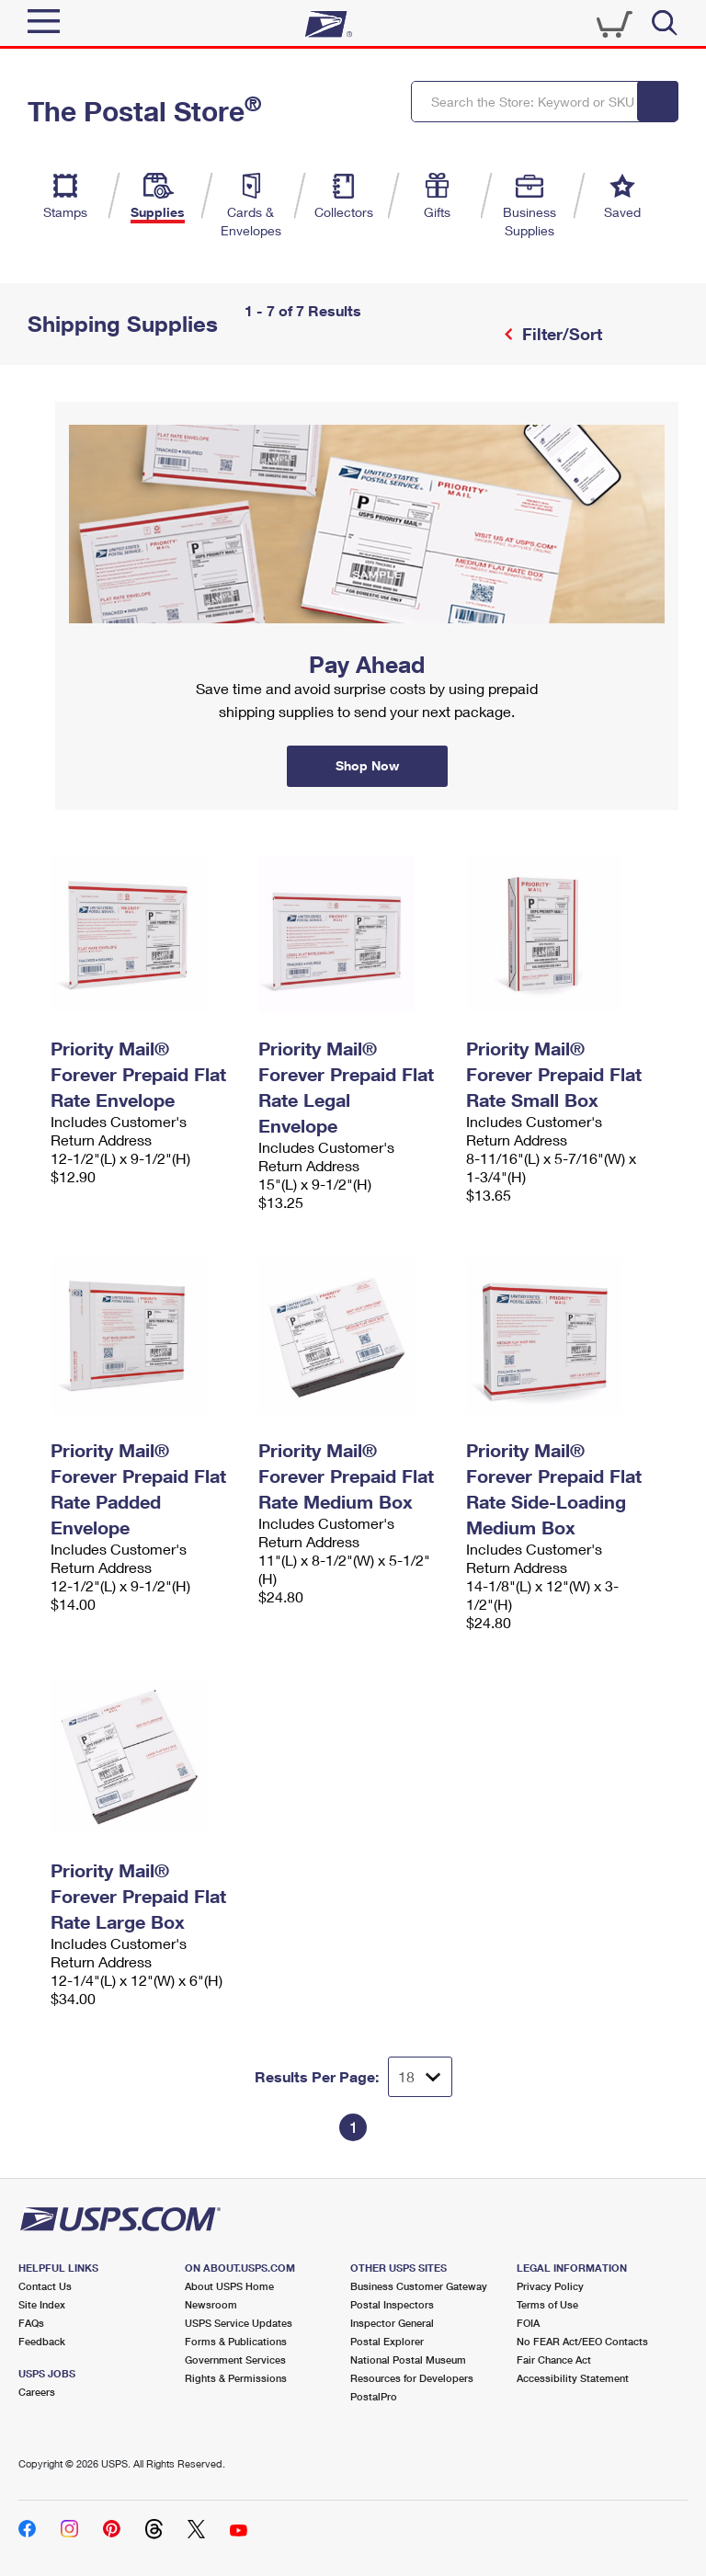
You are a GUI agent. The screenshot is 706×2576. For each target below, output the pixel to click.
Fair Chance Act (554, 2359)
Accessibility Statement (573, 2378)
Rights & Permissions (236, 2378)
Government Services (235, 2359)
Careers (36, 2392)
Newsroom (211, 2304)
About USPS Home (229, 2286)
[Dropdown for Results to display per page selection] (420, 2077)
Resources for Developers (411, 2378)
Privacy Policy (550, 2286)
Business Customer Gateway (418, 2286)
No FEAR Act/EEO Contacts (582, 2341)
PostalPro (373, 2396)
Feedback (41, 2341)
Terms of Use (547, 2304)
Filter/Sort (560, 334)
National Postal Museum (408, 2359)
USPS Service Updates (238, 2323)
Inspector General (392, 2323)
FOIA (528, 2323)
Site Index (41, 2304)
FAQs (31, 2323)
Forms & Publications (236, 2341)
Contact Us (45, 2286)
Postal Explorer (387, 2341)
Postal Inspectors (392, 2304)
